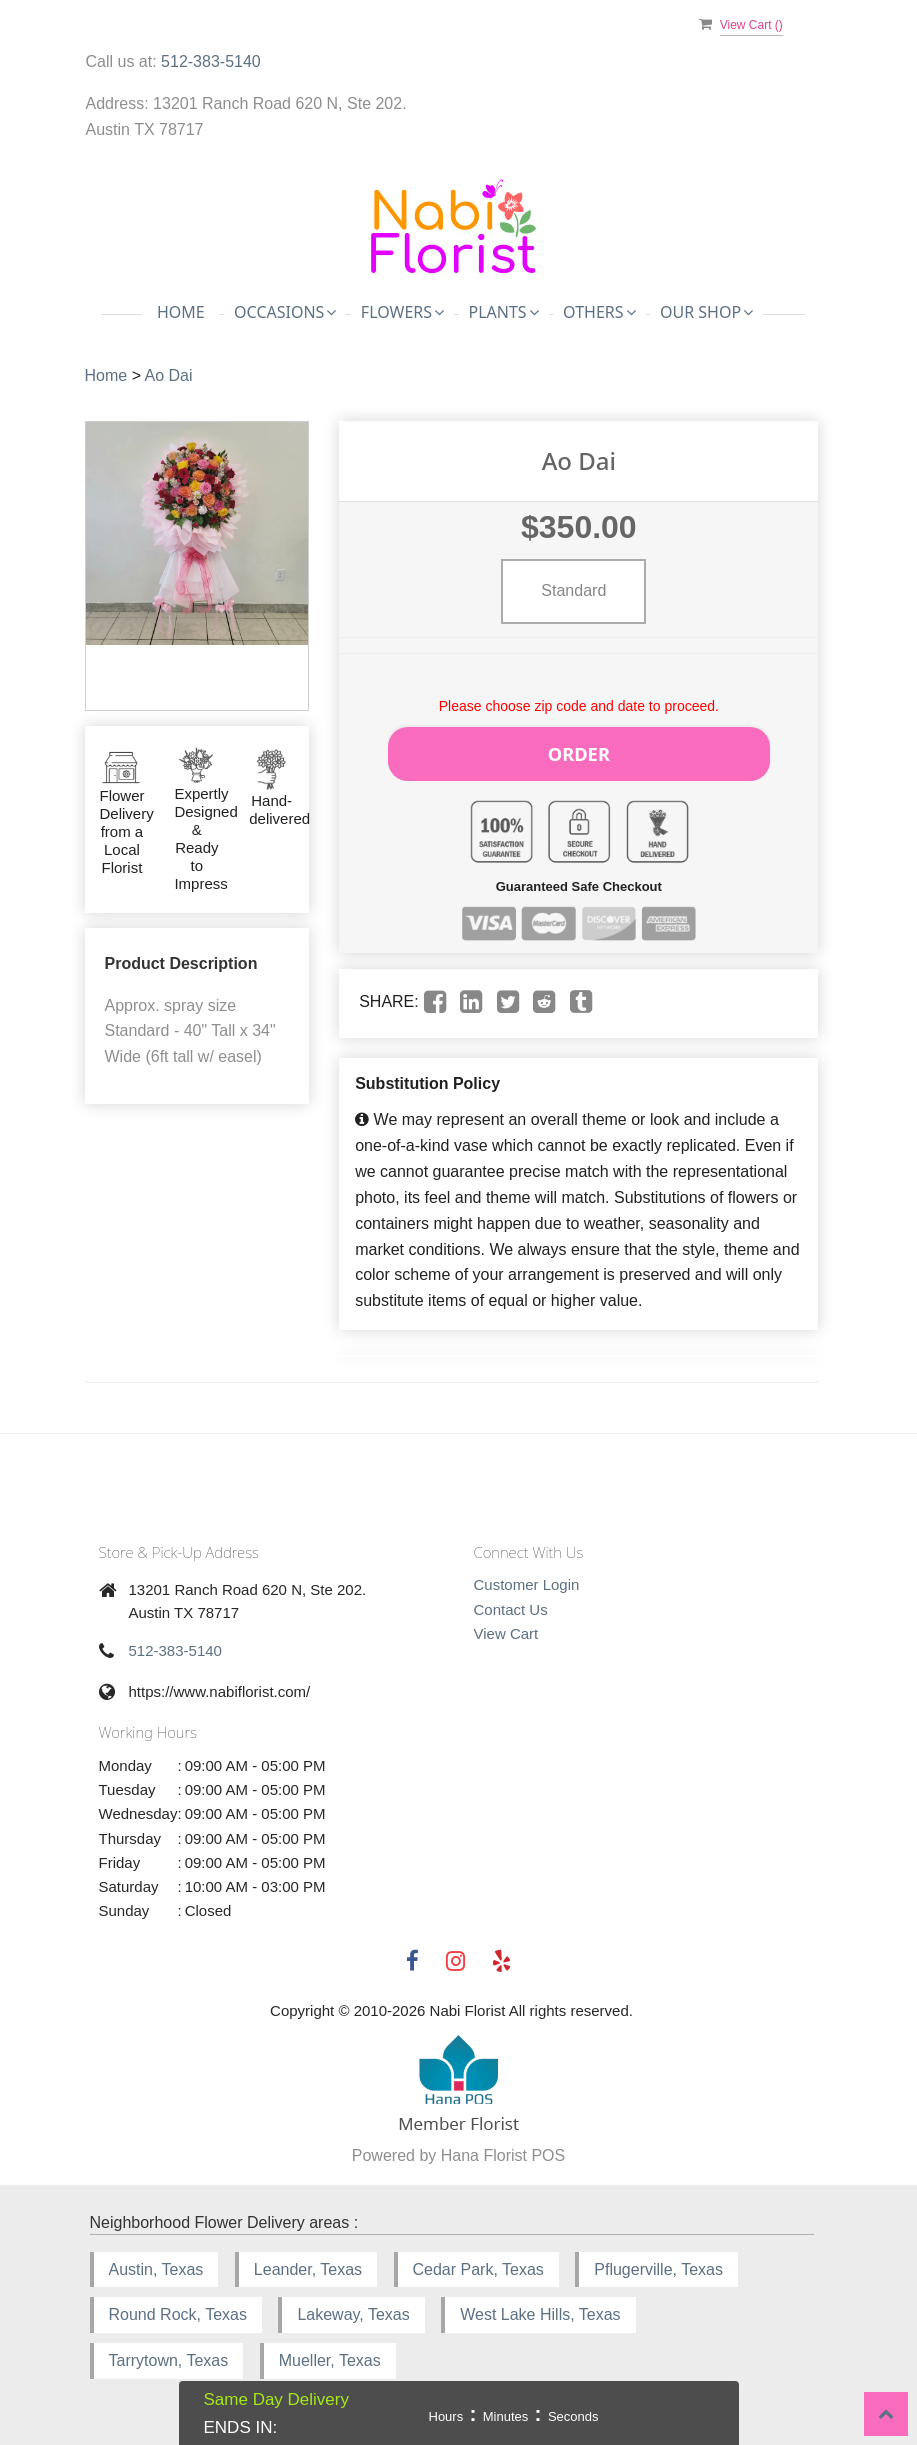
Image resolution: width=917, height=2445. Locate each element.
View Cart (506, 1626)
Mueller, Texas (330, 2353)
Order (579, 749)
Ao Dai (169, 375)
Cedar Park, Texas (478, 2262)
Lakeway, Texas (353, 2307)
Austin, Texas (156, 2262)
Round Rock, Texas (178, 2307)
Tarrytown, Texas (169, 2353)
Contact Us (511, 1602)
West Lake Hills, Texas (540, 2307)
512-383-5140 (211, 61)
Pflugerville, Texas (658, 2262)
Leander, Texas (308, 2262)
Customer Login (527, 1577)
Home (181, 312)
